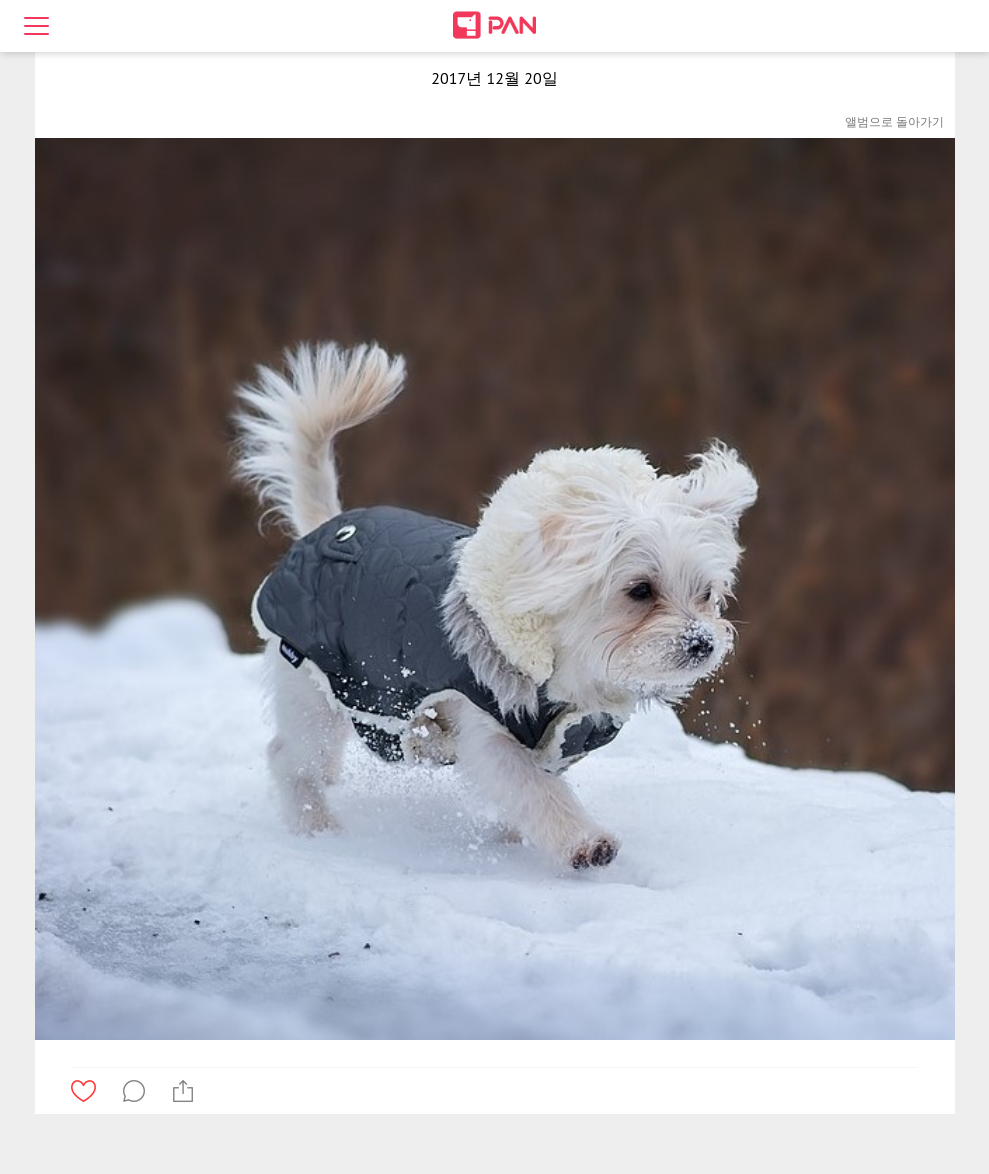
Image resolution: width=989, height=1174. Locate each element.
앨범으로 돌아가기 (894, 121)
